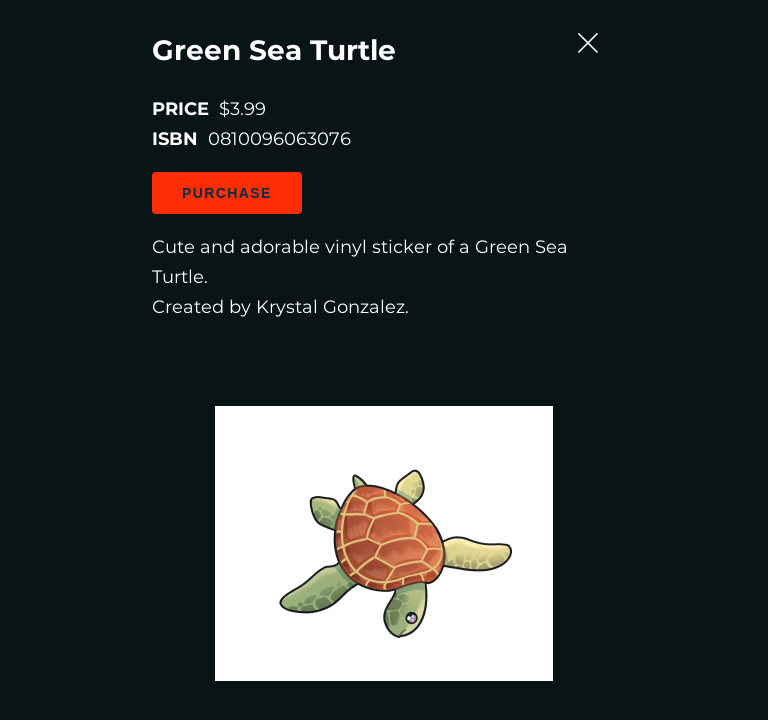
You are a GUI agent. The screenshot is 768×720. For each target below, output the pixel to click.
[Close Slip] (706, 45)
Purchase (134, 203)
